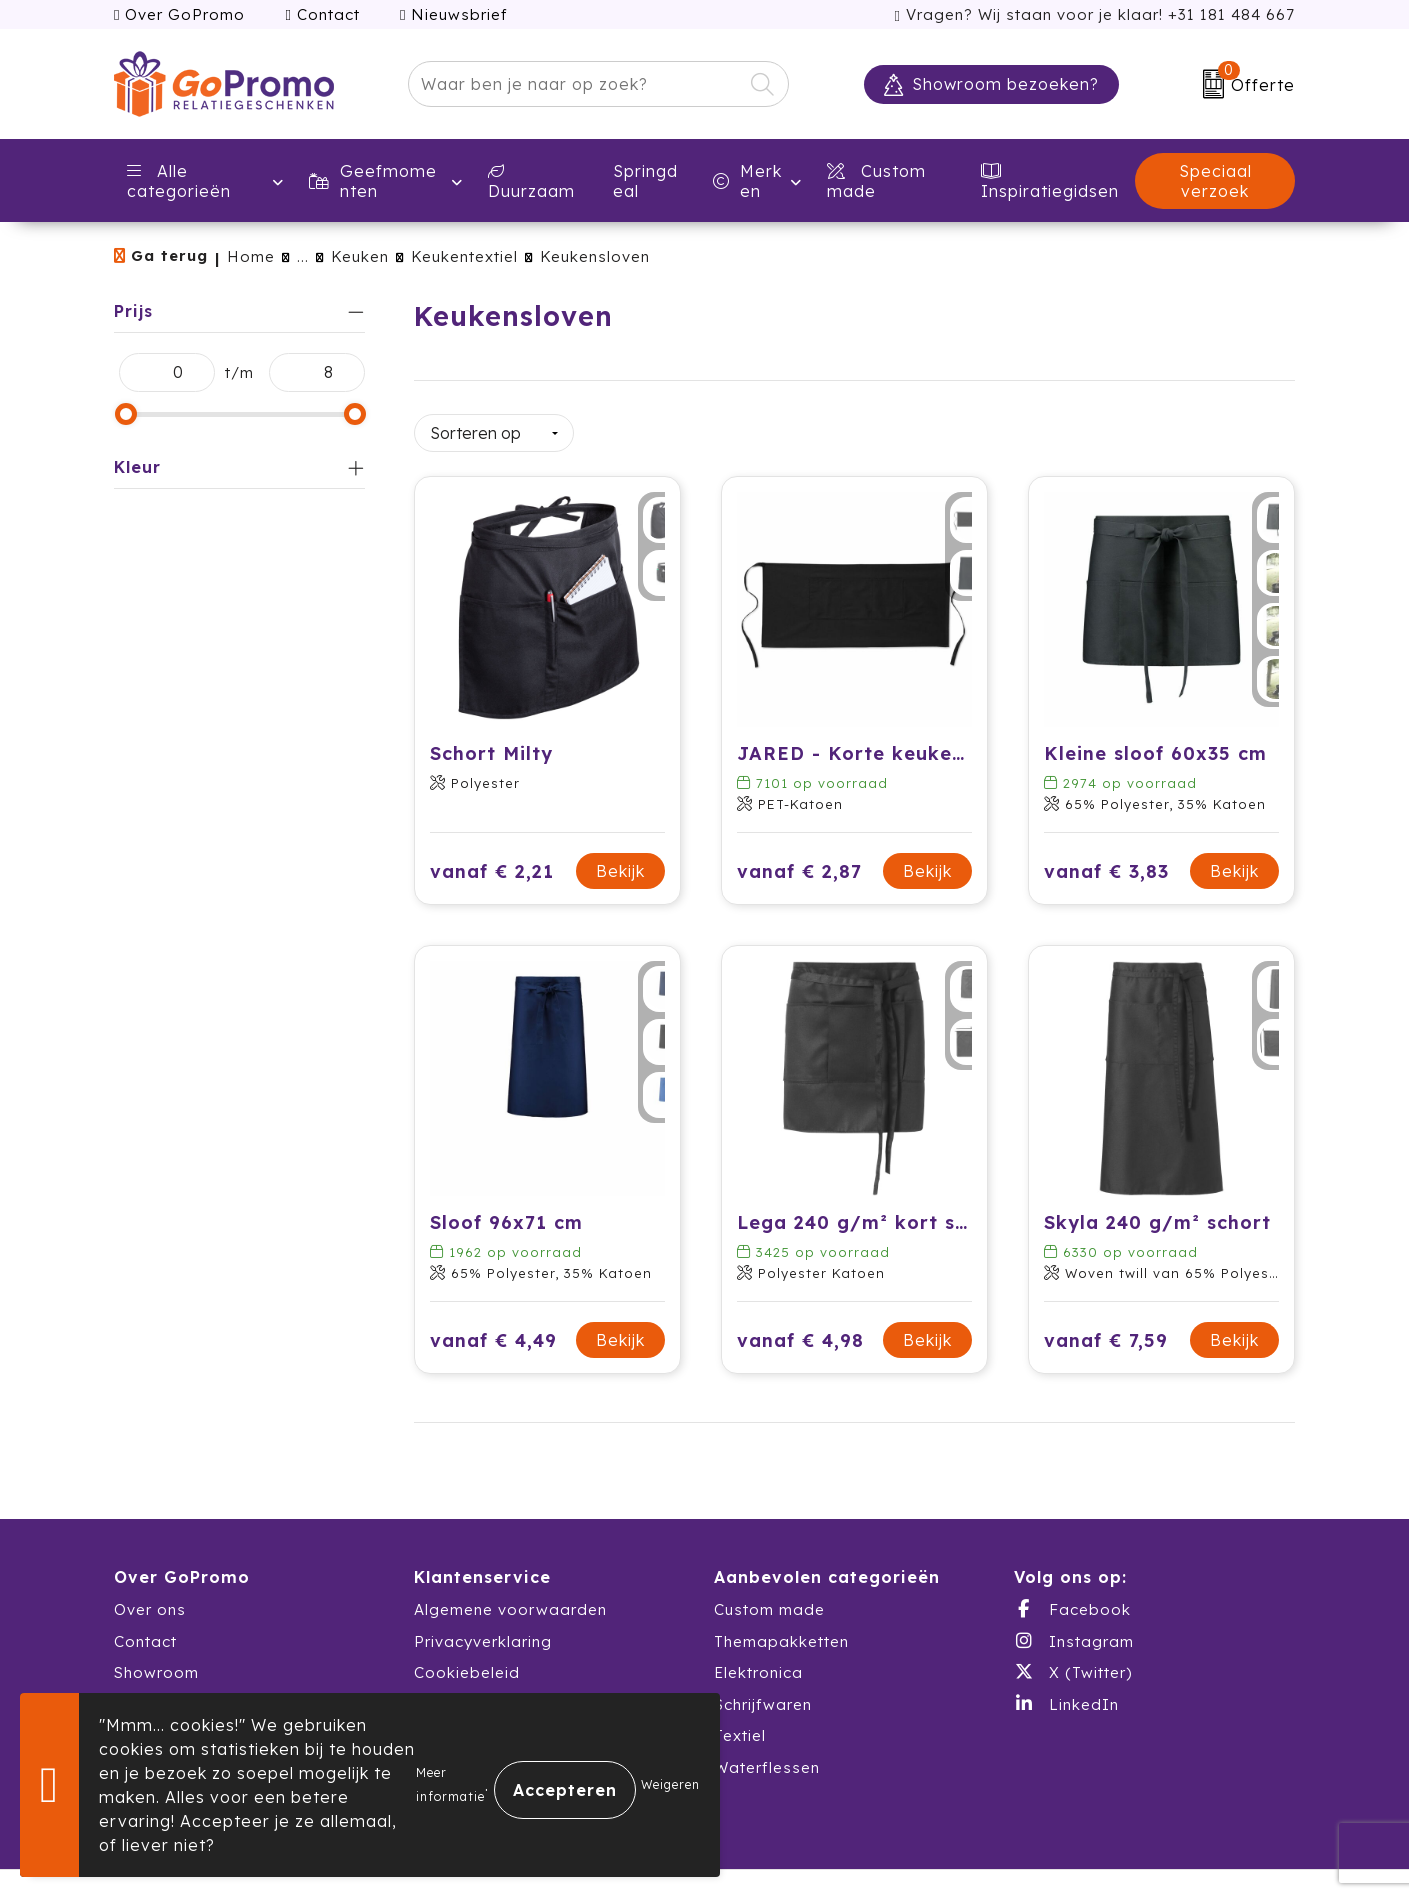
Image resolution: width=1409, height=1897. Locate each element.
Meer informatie (450, 1784)
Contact (322, 14)
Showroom (156, 1663)
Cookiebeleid (467, 1663)
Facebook (1072, 1600)
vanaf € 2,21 (492, 861)
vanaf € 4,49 (493, 1330)
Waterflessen (767, 1757)
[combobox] (575, 84)
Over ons (150, 1600)
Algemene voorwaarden (510, 1600)
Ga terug (169, 255)
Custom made (769, 1600)
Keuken (360, 256)
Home (251, 256)
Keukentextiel (464, 256)
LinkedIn (1066, 1694)
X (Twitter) (1073, 1663)
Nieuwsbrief (454, 14)
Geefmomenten (373, 181)
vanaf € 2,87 (799, 861)
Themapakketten (781, 1631)
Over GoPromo (179, 14)
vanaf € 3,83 (1106, 861)
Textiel (740, 1726)
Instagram (1074, 1631)
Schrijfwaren (763, 1694)
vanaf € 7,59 (1106, 1330)
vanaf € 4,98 (800, 1330)
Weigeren (670, 1784)
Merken (747, 181)
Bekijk (620, 862)
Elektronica (758, 1663)
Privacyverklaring (483, 1631)
